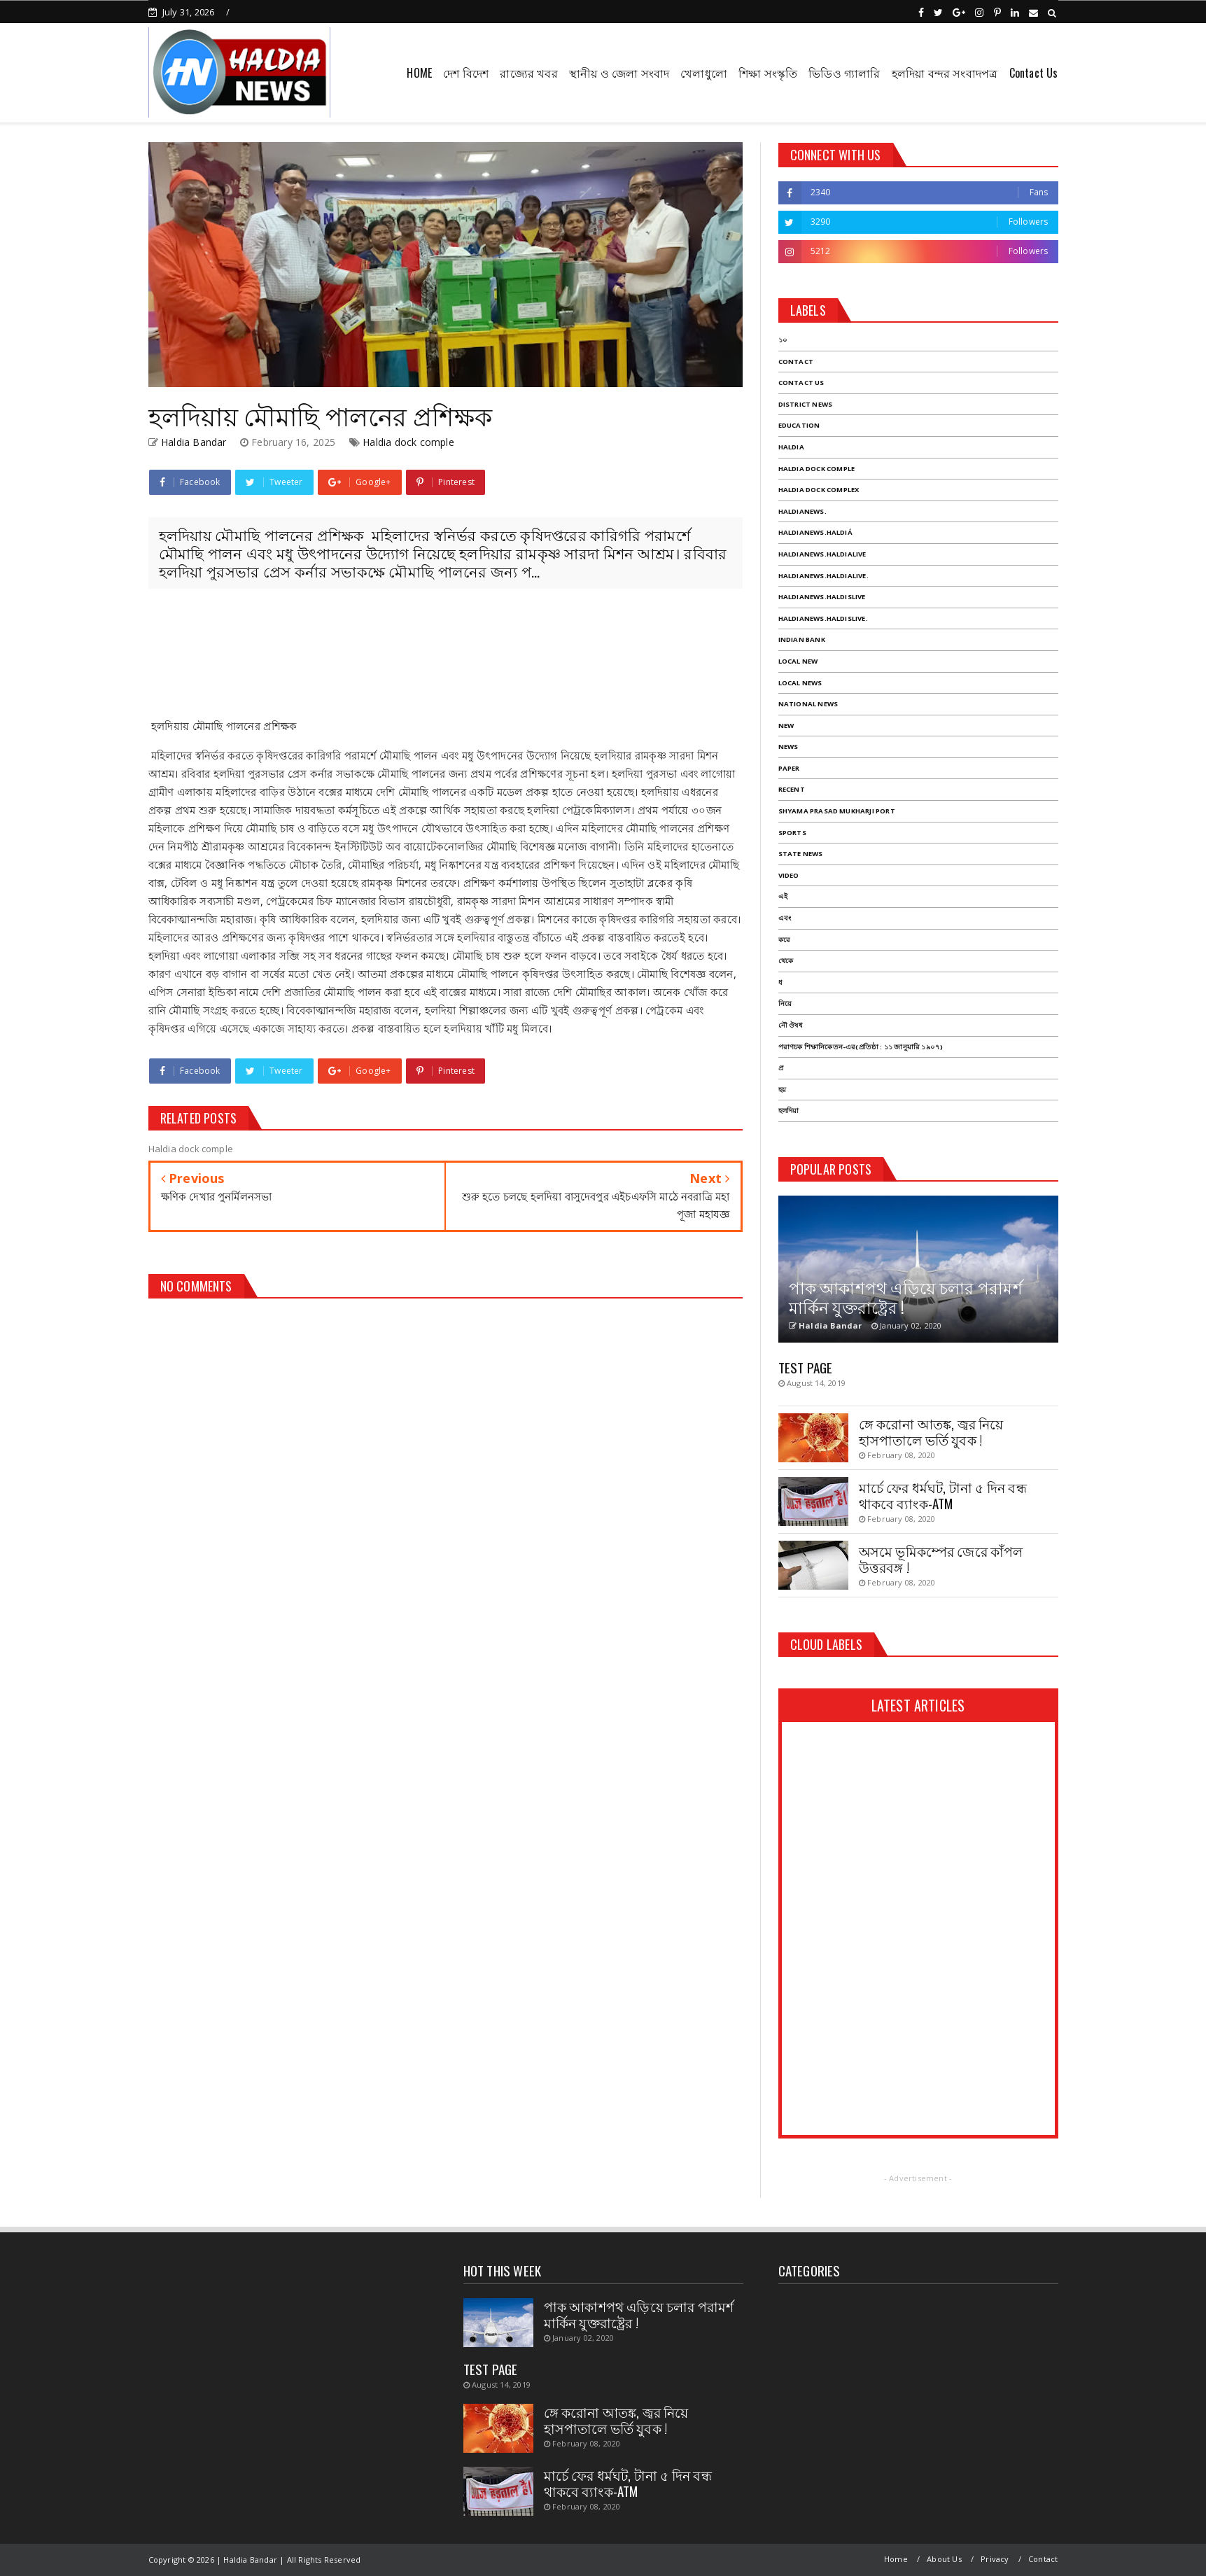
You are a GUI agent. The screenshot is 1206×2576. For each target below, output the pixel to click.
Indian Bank (801, 639)
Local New (798, 661)
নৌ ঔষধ (791, 1025)
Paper (789, 768)
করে (784, 939)
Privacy (995, 2559)
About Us (944, 2559)
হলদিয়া (788, 1110)
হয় (782, 1089)
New (786, 725)
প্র (780, 1067)
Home (896, 2559)
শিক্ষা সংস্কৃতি (767, 72)
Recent (791, 789)
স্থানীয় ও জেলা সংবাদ (619, 72)
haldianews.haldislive (822, 596)
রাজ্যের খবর (528, 72)
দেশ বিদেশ (466, 72)
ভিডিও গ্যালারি (844, 72)
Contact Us (1033, 72)
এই (782, 896)
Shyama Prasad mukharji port (836, 811)
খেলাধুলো (703, 72)
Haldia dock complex (819, 489)
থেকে (785, 960)
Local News (800, 682)
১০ (782, 339)
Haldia (791, 446)
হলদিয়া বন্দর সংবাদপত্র (945, 72)
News (788, 746)
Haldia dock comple (408, 442)
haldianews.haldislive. (823, 618)
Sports (792, 832)
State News (800, 853)
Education (799, 425)
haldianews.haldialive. (823, 575)
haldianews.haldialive (822, 554)
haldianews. (802, 511)
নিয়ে (785, 1003)
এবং (784, 918)
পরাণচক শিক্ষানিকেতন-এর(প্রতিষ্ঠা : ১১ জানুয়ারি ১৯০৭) (861, 1046)
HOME (419, 72)
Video (788, 875)
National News (808, 703)
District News (805, 404)
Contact (795, 361)
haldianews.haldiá (815, 532)
